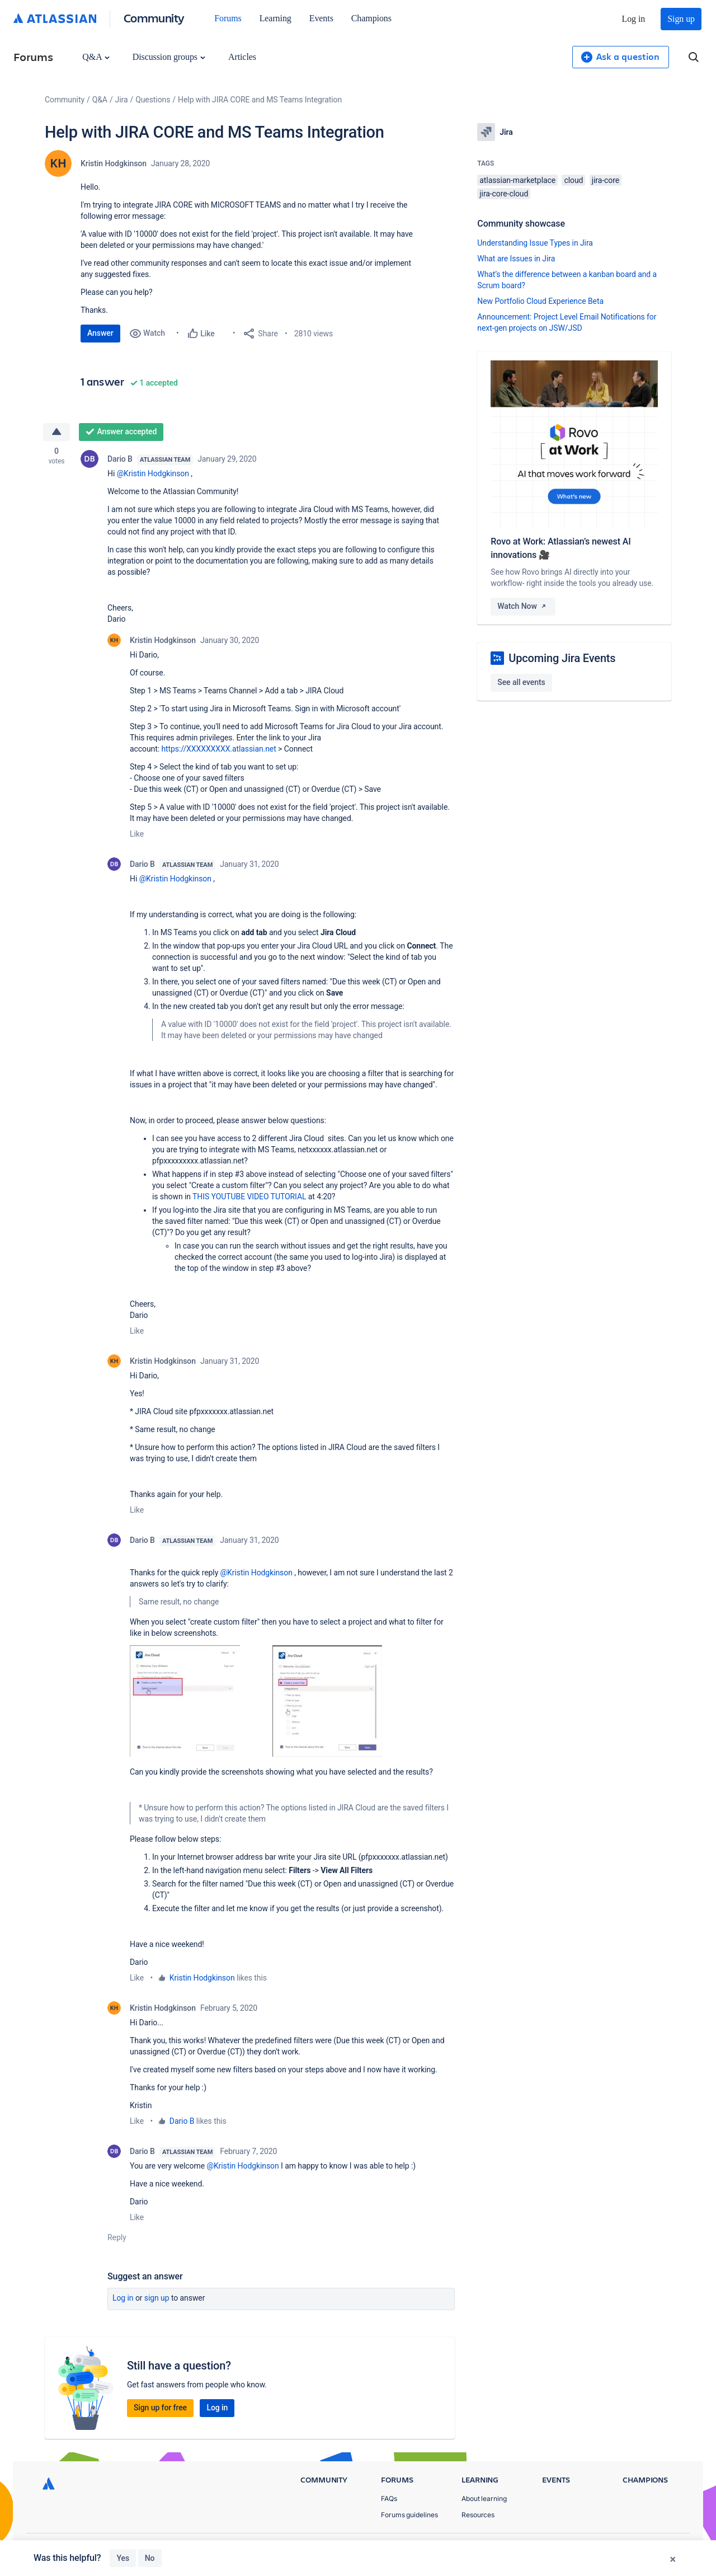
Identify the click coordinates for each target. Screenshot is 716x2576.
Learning (275, 18)
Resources (477, 2515)
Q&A (95, 57)
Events (321, 18)
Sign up (681, 19)
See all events (521, 682)
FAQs (389, 2498)
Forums (227, 18)
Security (663, 2548)
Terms (620, 2548)
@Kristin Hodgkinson (153, 473)
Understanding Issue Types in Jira (535, 242)
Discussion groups (169, 57)
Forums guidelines (409, 2515)
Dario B (120, 458)
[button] (185, 1701)
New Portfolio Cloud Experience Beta (540, 301)
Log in (634, 19)
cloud (573, 180)
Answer (100, 333)
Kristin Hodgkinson (114, 163)
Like (137, 833)
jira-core (605, 180)
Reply (116, 2237)
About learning (484, 2498)
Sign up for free (160, 2407)
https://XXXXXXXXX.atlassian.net (218, 748)
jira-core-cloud (503, 193)
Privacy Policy (567, 2548)
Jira (121, 99)
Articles (242, 57)
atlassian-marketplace (517, 180)
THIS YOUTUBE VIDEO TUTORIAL (249, 1196)
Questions (152, 99)
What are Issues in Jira (516, 258)
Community (154, 18)
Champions (371, 18)
